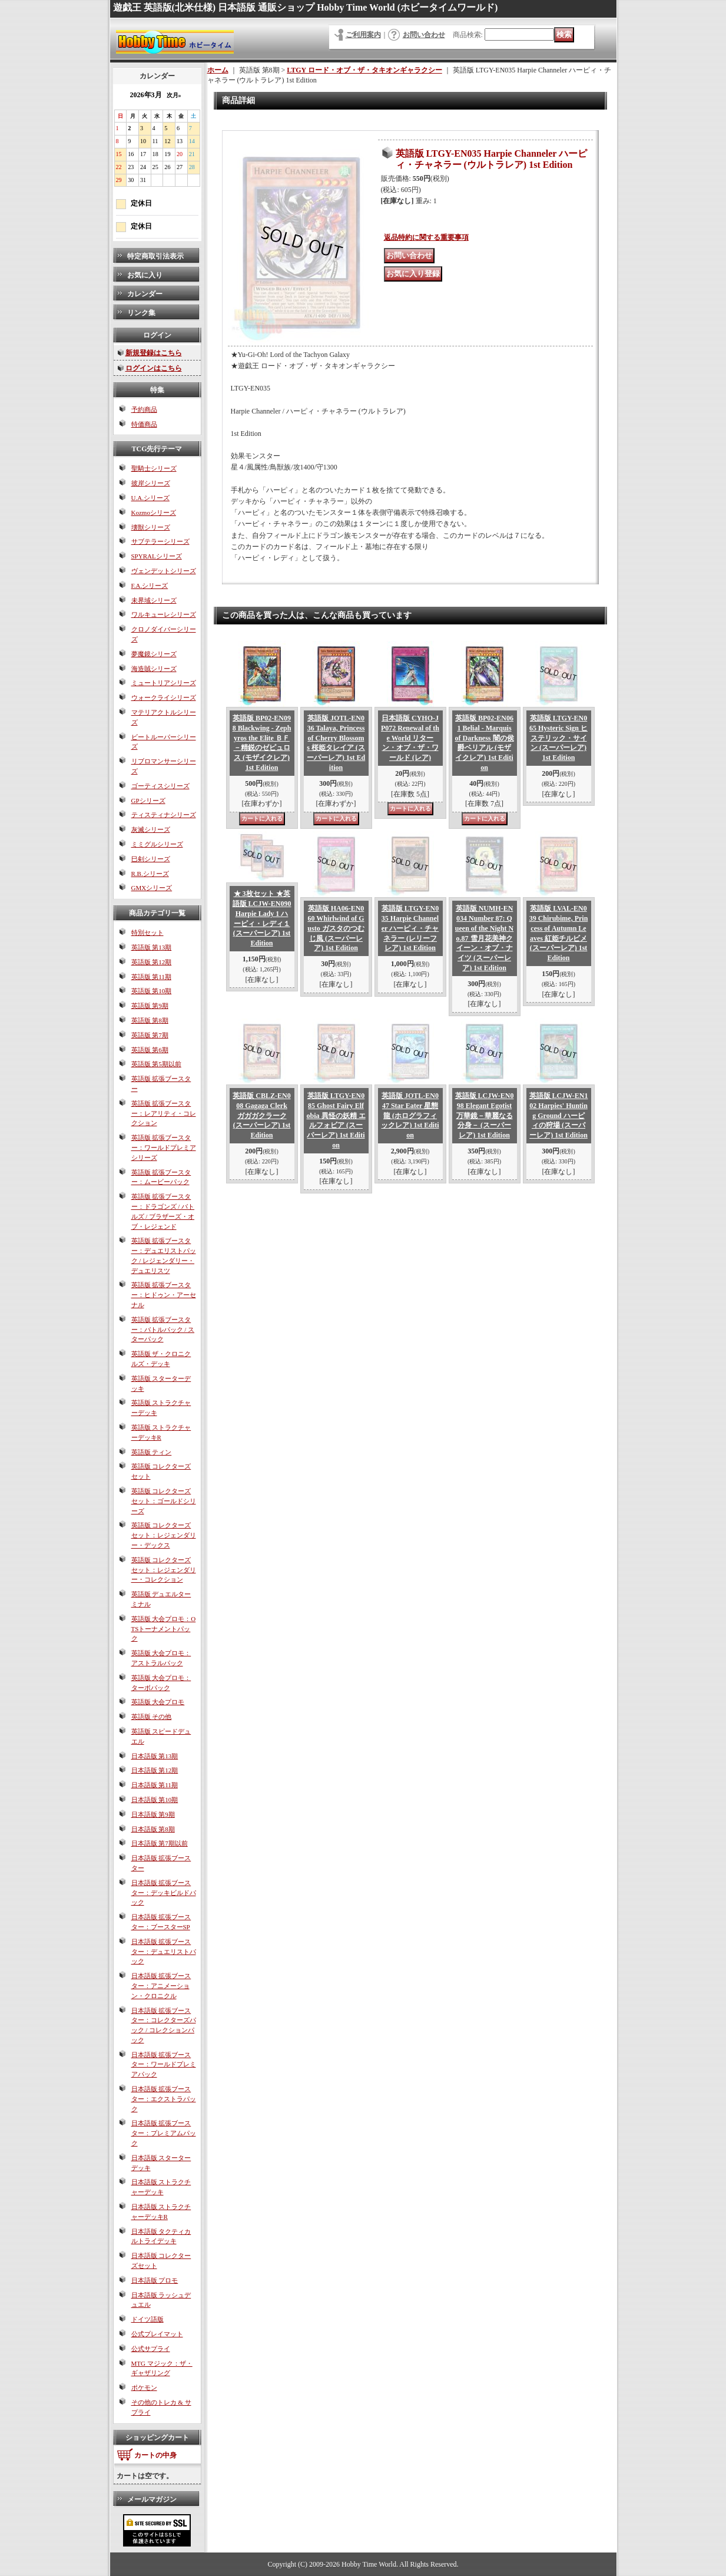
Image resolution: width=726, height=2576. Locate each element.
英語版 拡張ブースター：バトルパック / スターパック (163, 1329)
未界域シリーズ (154, 600)
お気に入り (145, 275)
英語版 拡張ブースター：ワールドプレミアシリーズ (163, 1147)
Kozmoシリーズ (153, 512)
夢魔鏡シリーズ (154, 653)
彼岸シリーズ (150, 483)
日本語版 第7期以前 (159, 1843)
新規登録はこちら (153, 353)
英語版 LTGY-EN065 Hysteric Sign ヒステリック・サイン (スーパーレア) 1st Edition (558, 738)
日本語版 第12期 (154, 1770)
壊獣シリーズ (150, 527)
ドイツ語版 (147, 2319)
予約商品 (144, 409)
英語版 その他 (151, 1716)
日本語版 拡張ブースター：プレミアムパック (163, 2133)
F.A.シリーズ (149, 585)
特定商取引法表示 (155, 256)
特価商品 (144, 424)
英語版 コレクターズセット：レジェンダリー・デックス (163, 1535)
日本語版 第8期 (153, 1829)
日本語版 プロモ (154, 2280)
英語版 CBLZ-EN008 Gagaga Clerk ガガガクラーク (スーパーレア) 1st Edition (261, 1115)
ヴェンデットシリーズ (163, 570)
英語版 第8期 (149, 1020)
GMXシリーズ (152, 887)
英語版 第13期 (151, 947)
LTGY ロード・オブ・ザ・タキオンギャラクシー (364, 70)
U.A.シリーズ (150, 497)
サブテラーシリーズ (160, 541)
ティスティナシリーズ (163, 814)
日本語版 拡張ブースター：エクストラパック (163, 2098)
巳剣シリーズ (150, 858)
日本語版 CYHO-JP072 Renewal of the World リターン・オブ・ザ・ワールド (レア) (410, 738)
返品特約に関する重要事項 (426, 237)
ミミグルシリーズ (157, 844)
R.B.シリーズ (150, 873)
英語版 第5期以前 (156, 1063)
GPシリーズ (148, 800)
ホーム (217, 70)
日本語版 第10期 (154, 1799)
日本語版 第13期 (154, 1756)
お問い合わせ (424, 35)
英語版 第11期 (151, 976)
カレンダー (145, 294)
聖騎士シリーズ (154, 468)
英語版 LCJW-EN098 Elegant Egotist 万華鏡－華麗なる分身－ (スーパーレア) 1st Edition (484, 1115)
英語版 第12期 (151, 961)
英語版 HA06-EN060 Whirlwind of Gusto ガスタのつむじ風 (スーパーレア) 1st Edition (335, 928)
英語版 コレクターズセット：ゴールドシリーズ (163, 1500)
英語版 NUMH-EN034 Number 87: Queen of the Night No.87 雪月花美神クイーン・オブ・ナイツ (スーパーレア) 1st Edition (484, 938)
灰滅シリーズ (150, 829)
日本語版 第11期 (154, 1784)
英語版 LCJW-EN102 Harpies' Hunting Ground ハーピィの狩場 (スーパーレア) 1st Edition (558, 1115)
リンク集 (141, 313)
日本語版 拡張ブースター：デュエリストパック (163, 1951)
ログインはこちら (153, 368)
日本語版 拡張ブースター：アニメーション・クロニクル (161, 1985)
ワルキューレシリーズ (163, 614)
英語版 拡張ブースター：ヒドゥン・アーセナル (163, 1294)
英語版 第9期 (149, 1005)
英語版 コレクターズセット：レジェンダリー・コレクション (163, 1569)
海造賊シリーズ (154, 668)
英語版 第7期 (149, 1035)
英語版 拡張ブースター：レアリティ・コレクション (163, 1113)
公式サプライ (150, 2348)
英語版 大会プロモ (158, 1701)
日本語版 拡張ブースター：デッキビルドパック (163, 1892)
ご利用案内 (363, 35)
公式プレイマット (157, 2333)
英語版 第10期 (151, 990)
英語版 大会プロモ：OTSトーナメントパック (163, 1628)
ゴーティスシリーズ (160, 785)
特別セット (147, 932)
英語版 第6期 (149, 1049)
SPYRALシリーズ (156, 556)
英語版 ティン (151, 1452)
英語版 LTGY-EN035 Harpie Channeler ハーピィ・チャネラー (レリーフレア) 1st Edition (410, 928)
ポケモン (144, 2387)
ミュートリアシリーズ (163, 682)
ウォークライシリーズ (163, 697)
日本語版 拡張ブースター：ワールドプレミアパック (163, 2064)
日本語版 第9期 (153, 1814)
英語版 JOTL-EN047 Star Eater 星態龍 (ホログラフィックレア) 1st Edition (410, 1115)
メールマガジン (152, 2499)
